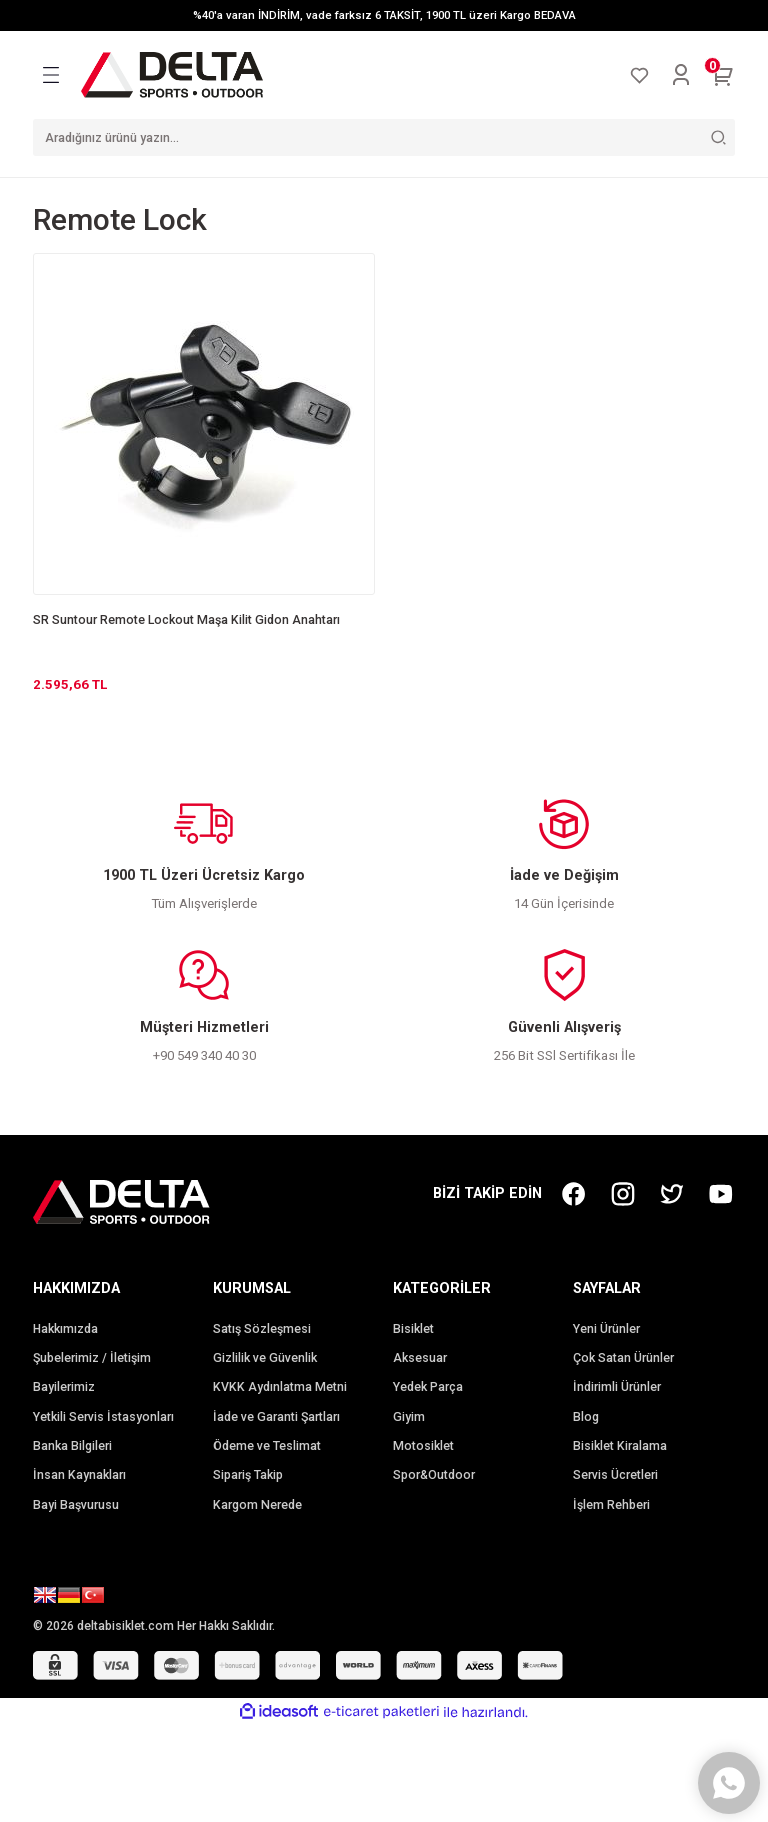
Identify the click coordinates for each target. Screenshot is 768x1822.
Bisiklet (413, 1329)
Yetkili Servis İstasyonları (103, 1417)
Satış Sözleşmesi (262, 1329)
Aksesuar (420, 1358)
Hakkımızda (65, 1329)
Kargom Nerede (257, 1505)
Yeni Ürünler (606, 1329)
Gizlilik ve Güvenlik (265, 1358)
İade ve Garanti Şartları (276, 1417)
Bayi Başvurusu (76, 1505)
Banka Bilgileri (72, 1446)
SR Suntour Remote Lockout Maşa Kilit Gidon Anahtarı (186, 620)
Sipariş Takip (248, 1475)
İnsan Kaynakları (79, 1475)
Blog (586, 1417)
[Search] (384, 137)
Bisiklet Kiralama (620, 1446)
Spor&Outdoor (434, 1475)
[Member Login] (681, 75)
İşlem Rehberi (611, 1505)
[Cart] (723, 75)
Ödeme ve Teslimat (267, 1446)
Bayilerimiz (64, 1387)
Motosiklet (423, 1446)
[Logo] (172, 74)
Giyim (409, 1417)
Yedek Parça (428, 1387)
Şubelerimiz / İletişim (92, 1358)
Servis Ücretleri (615, 1475)
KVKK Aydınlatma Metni (280, 1387)
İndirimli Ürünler (617, 1387)
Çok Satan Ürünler (623, 1358)
